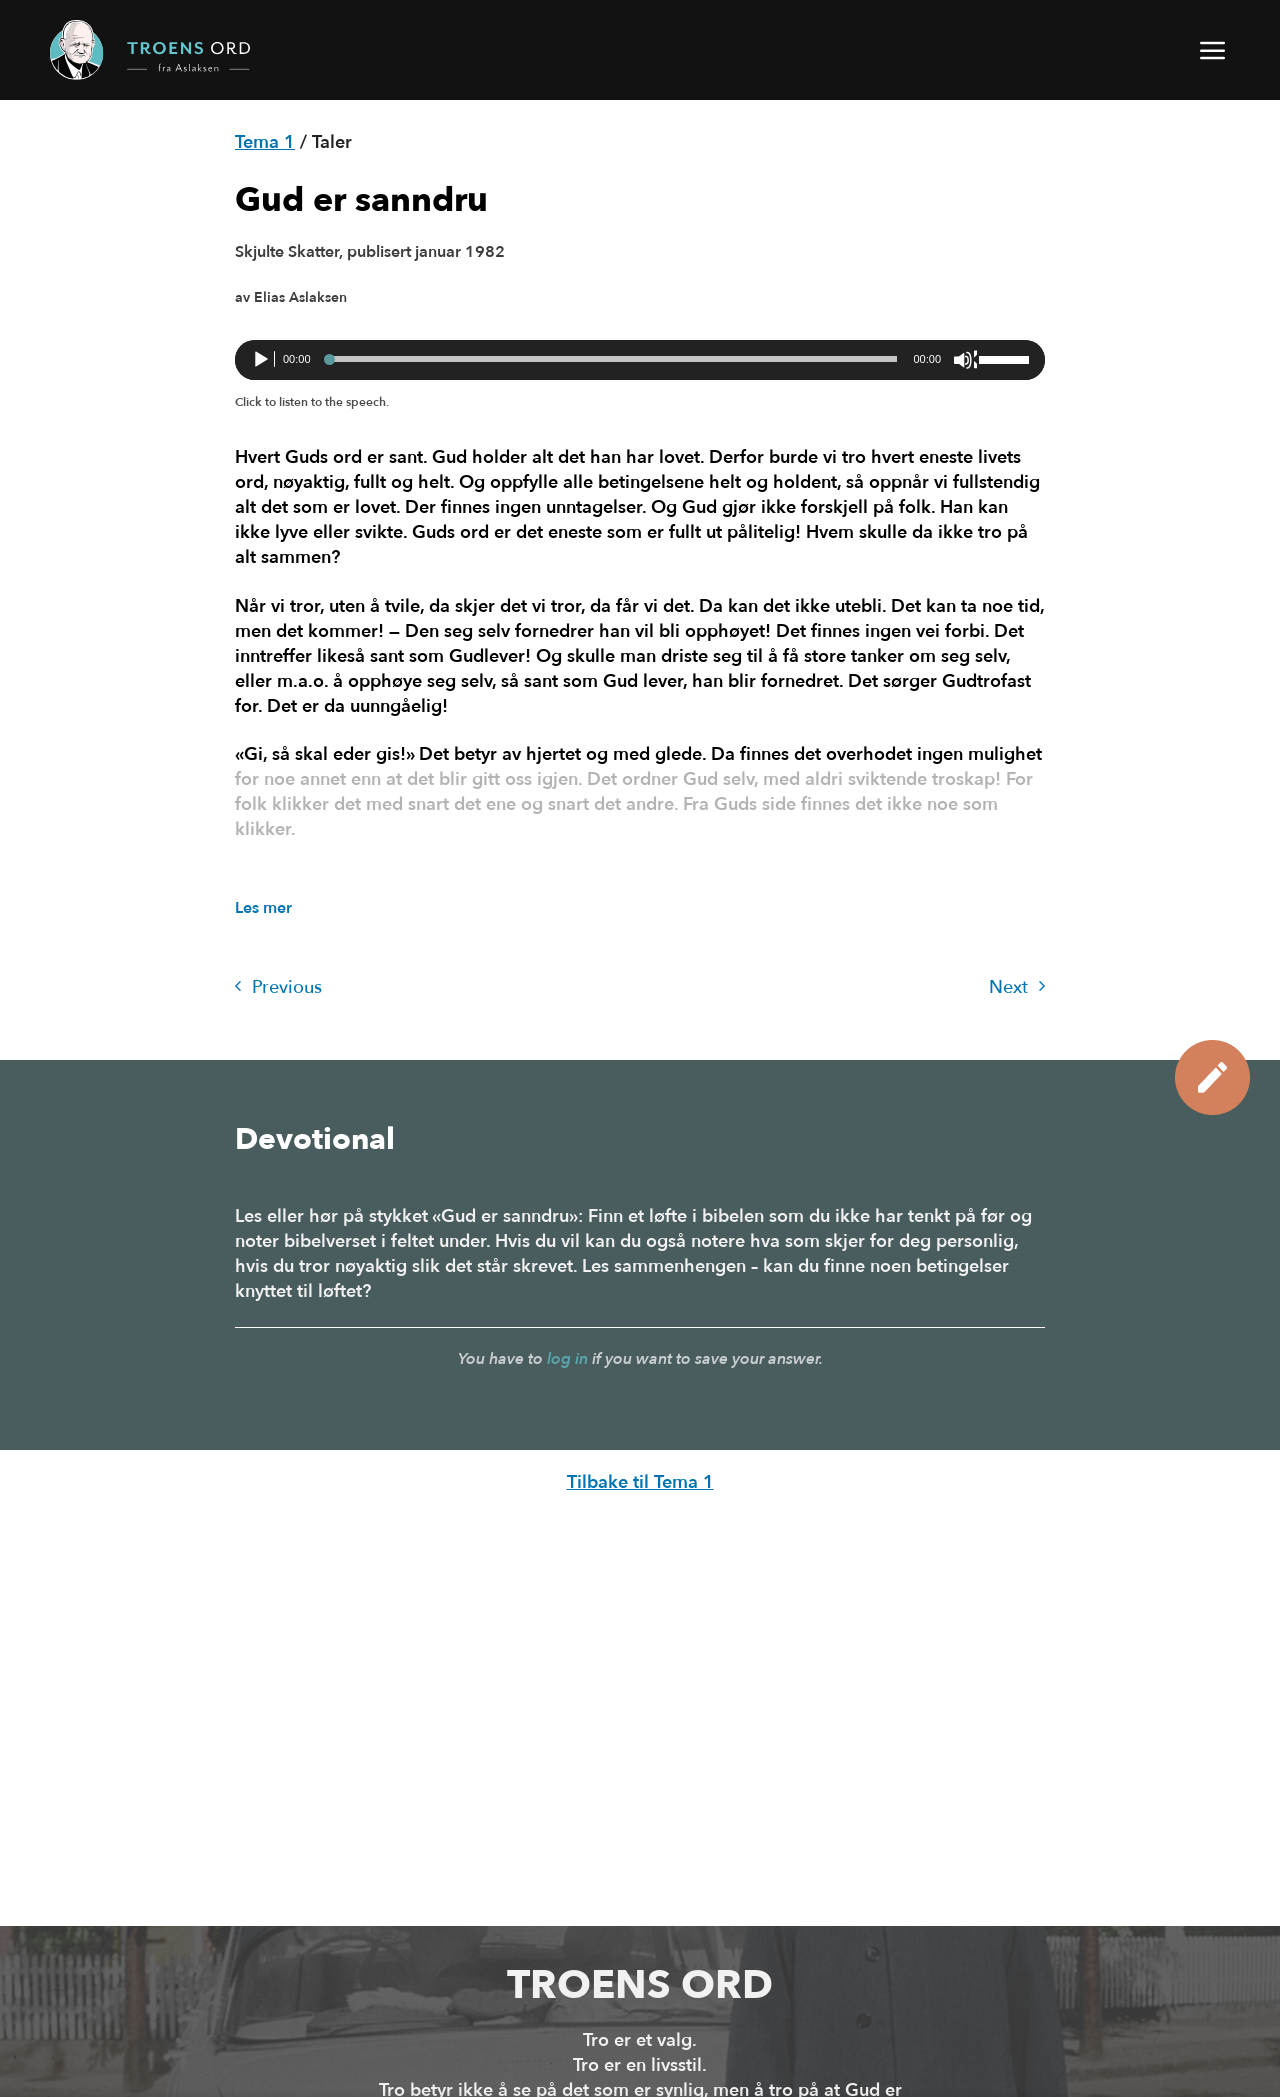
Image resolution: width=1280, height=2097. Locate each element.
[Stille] (965, 360)
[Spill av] (263, 360)
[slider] (612, 359)
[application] (640, 360)
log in (567, 1359)
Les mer (263, 908)
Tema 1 (265, 142)
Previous (278, 987)
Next (1017, 987)
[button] (1214, 50)
